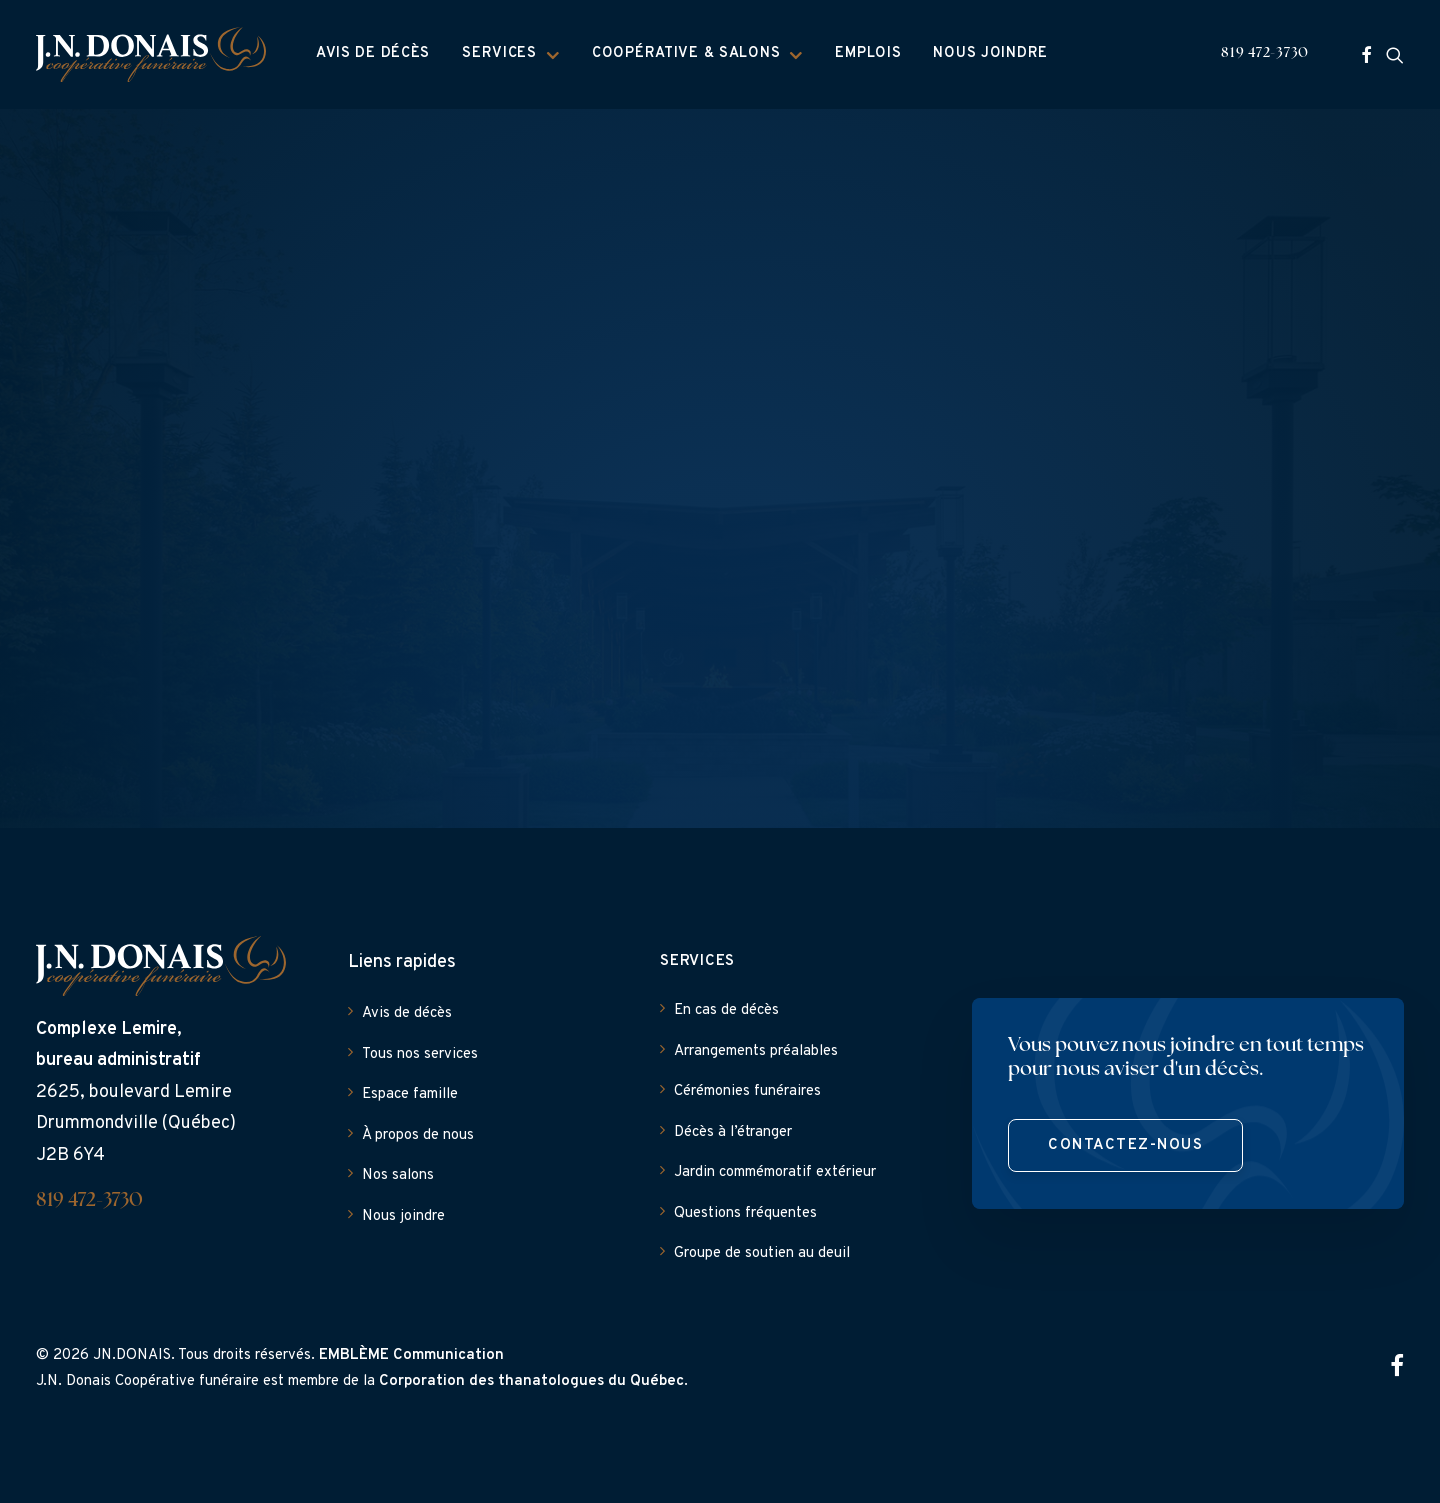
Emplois (868, 53)
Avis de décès (373, 53)
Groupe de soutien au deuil (762, 1253)
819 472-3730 (1265, 53)
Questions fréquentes (745, 1213)
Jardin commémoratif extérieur (775, 1172)
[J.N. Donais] (151, 54)
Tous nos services (420, 1054)
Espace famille (410, 1094)
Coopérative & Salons (697, 54)
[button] (1366, 54)
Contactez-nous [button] (1125, 1145)
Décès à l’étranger (733, 1132)
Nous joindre (990, 53)
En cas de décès (726, 1010)
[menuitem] (373, 54)
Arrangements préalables (756, 1051)
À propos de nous (418, 1135)
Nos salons (398, 1175)
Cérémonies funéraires (747, 1091)
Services (511, 54)
